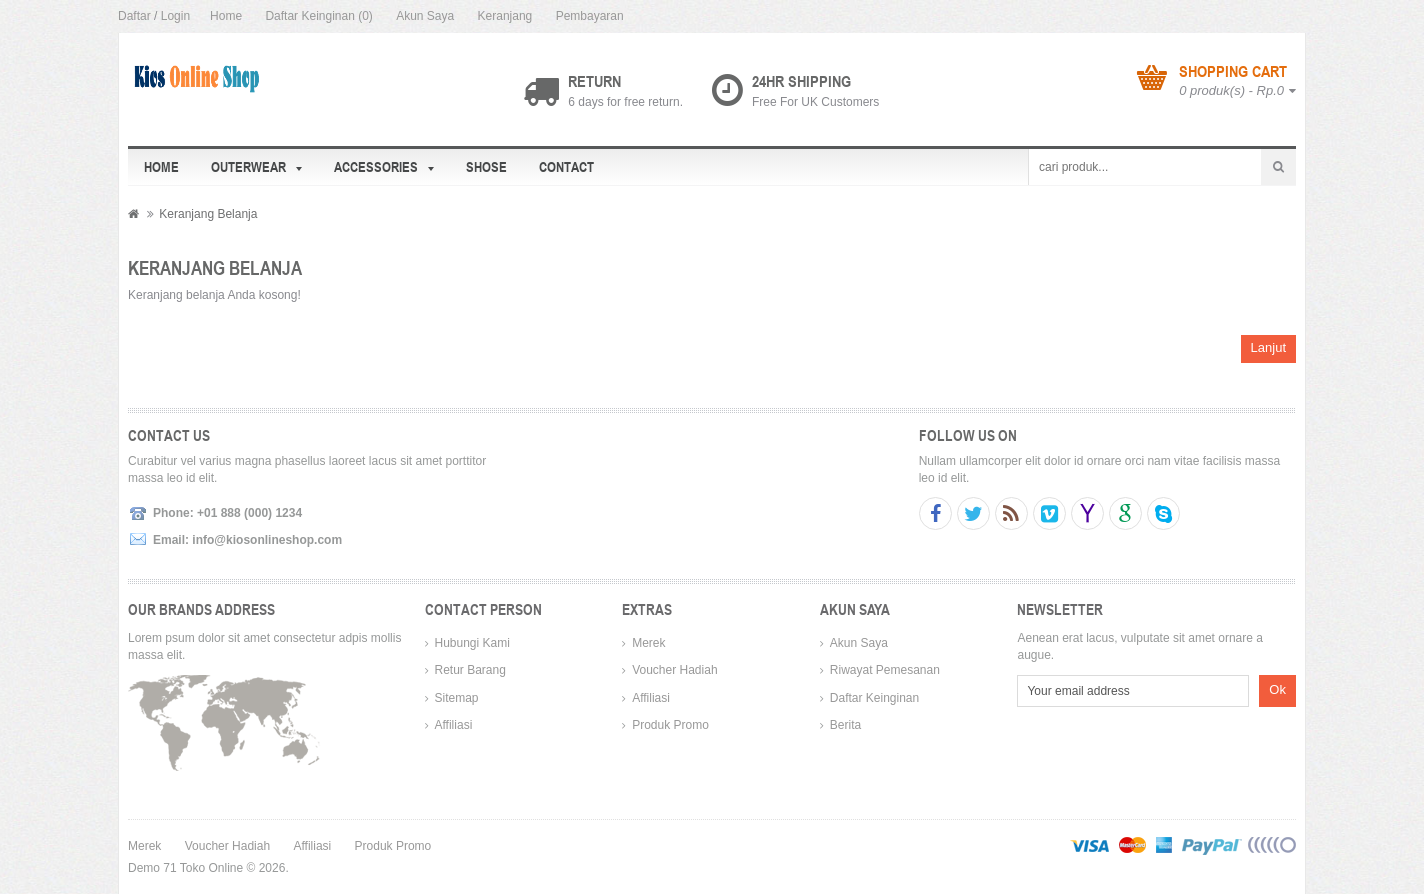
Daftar (134, 16)
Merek (648, 643)
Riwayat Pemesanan (885, 670)
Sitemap (457, 698)
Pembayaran (590, 16)
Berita (845, 725)
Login (175, 16)
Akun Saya (425, 16)
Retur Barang (470, 670)
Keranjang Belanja (208, 214)
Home (226, 16)
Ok (1277, 689)
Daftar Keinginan (874, 698)
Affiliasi (454, 725)
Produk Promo (670, 725)
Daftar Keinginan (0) (318, 16)
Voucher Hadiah (674, 670)
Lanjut (1268, 347)
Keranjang (505, 16)
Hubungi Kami (472, 643)
